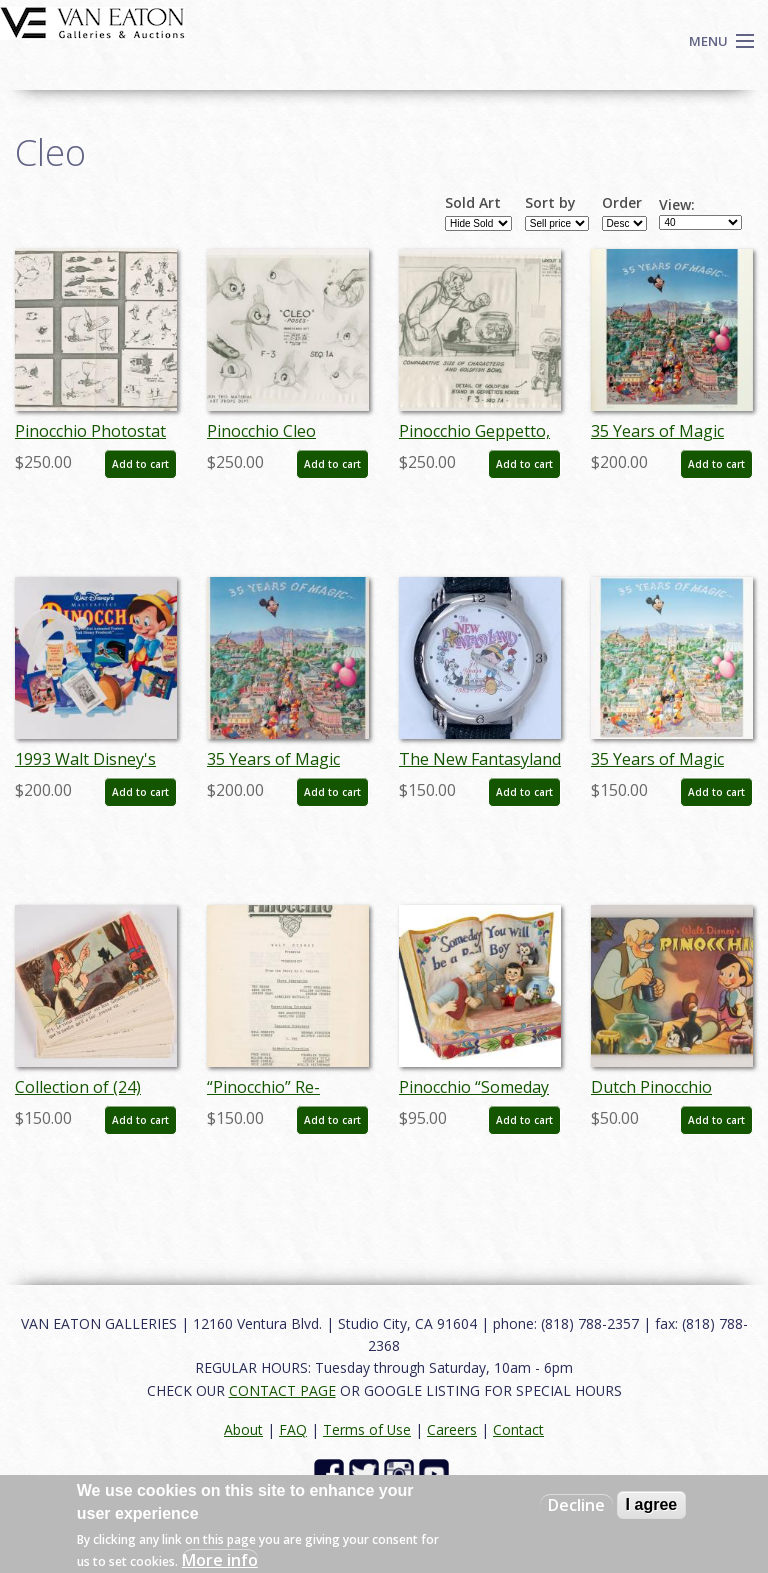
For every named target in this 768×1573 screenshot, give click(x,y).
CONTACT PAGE (282, 1390)
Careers (452, 1429)
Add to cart (140, 464)
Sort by (550, 203)
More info (220, 1560)
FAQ (293, 1429)
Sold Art (473, 203)
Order (622, 203)
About (243, 1429)
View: (677, 205)
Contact (518, 1429)
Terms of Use (367, 1429)
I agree (652, 1504)
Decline (576, 1505)
